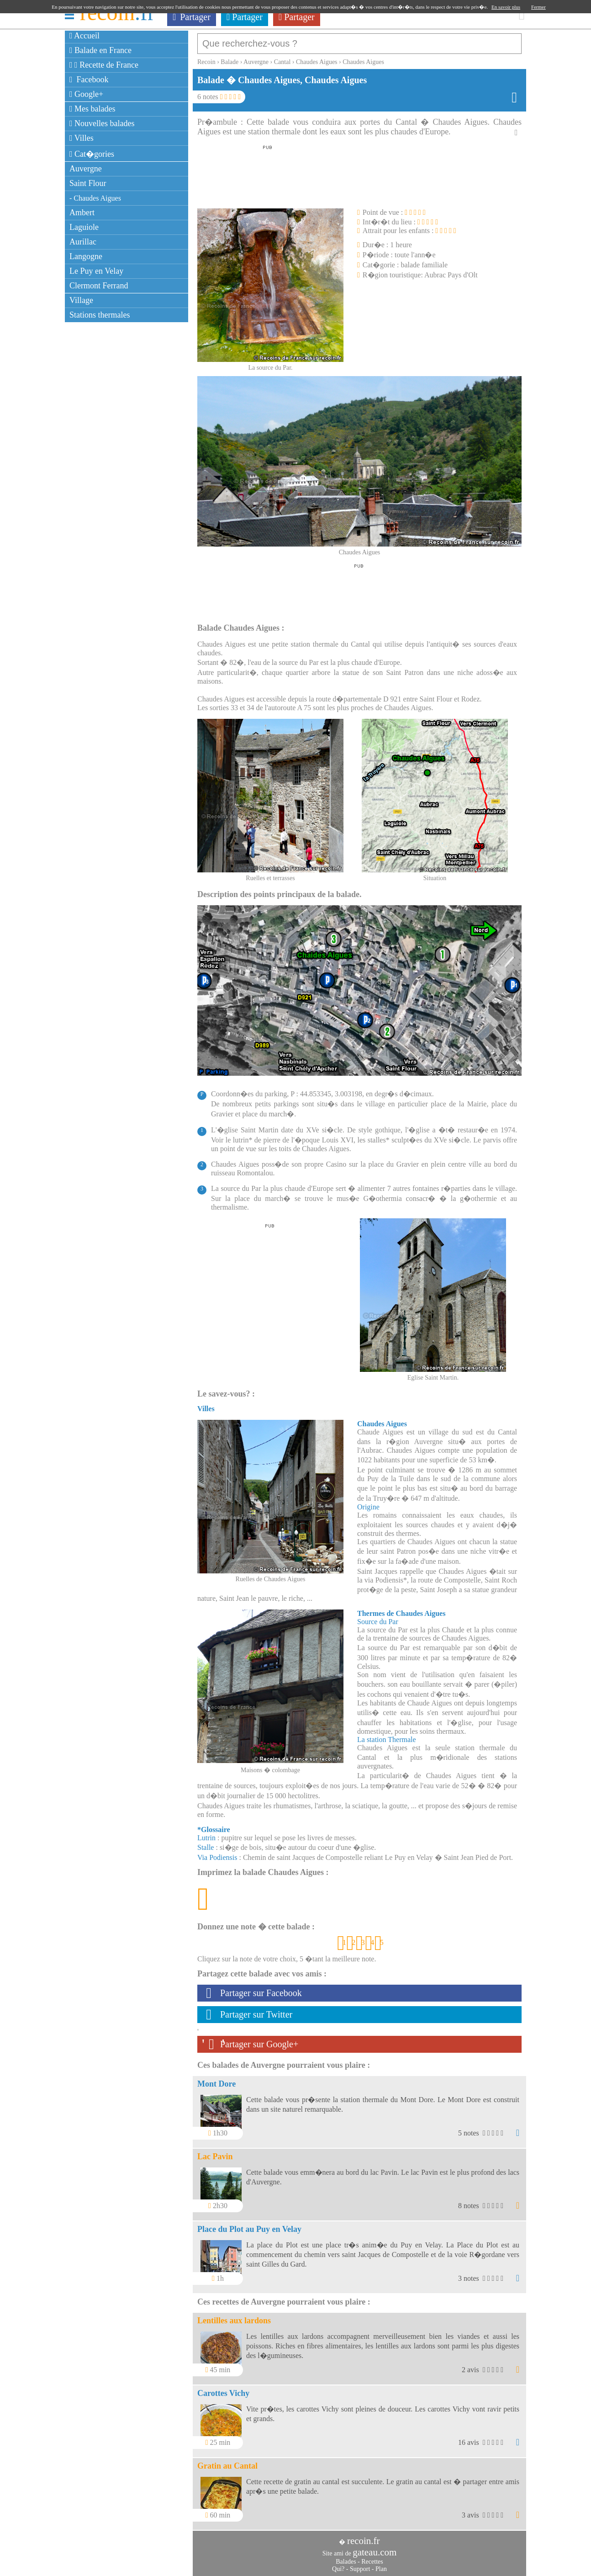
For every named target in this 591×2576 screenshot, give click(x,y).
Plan (381, 2564)
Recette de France (103, 64)
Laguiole (84, 227)
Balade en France (100, 50)
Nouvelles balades (102, 123)
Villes (81, 138)
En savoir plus (505, 7)
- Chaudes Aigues (95, 198)
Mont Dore (216, 2079)
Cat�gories (91, 154)
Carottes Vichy (223, 2388)
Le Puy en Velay (96, 271)
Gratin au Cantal (227, 2461)
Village (81, 300)
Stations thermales (99, 314)
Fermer (538, 7)
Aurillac (82, 241)
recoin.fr (363, 2536)
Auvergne (85, 168)
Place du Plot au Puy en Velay (249, 2224)
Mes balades (92, 108)
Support (360, 2564)
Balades (346, 2557)
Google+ (86, 94)
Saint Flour (87, 183)
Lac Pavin (215, 2151)
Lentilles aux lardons (234, 2316)
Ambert (82, 212)
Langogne (85, 256)
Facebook (89, 79)
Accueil (84, 35)
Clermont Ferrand (98, 285)
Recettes (372, 2557)
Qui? (338, 2564)
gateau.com (374, 2547)
